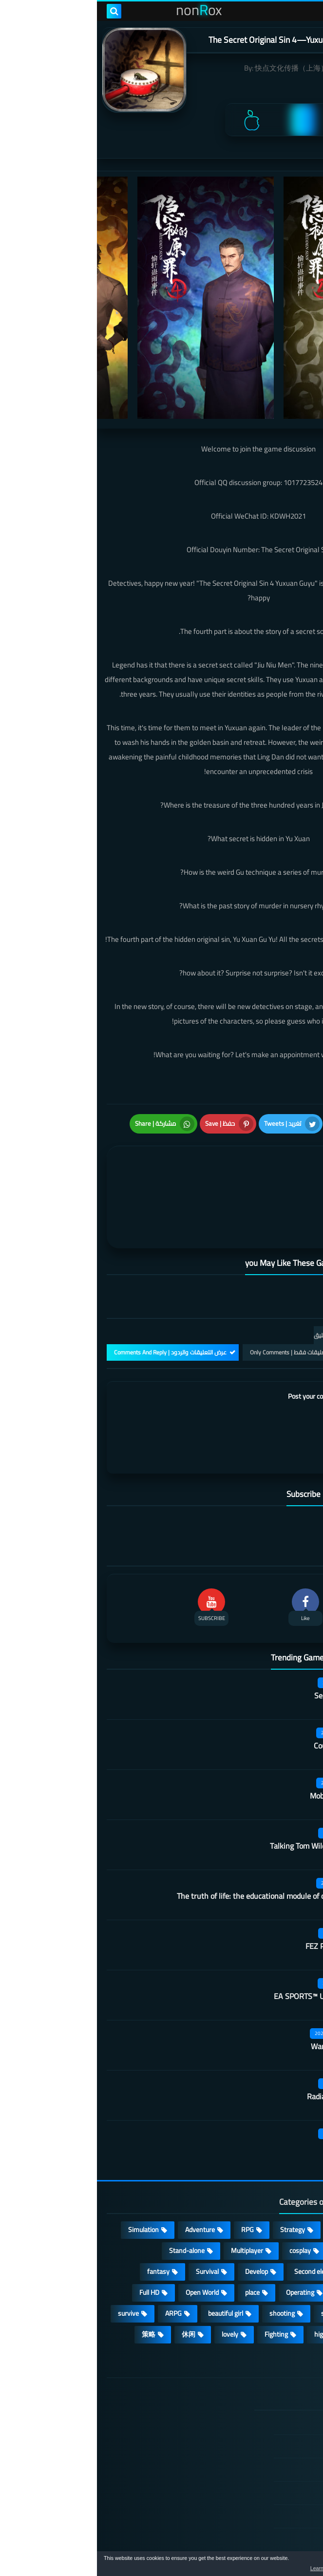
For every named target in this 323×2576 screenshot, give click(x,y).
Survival (110, 2212)
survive (31, 2254)
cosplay (203, 2191)
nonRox (240, 2545)
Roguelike (284, 2212)
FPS (292, 2275)
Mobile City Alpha (242, 1736)
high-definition (238, 2275)
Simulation (46, 2170)
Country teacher (244, 1686)
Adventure (103, 2170)
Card (291, 2191)
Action (289, 2170)
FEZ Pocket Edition (240, 1887)
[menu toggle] (306, 11)
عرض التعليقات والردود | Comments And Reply (73, 1292)
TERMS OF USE (258, 2410)
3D (293, 2233)
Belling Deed (250, 2087)
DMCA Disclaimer (256, 2386)
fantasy (61, 2212)
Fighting (179, 2275)
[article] (88, 1161)
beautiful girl (128, 2254)
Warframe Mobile (242, 1987)
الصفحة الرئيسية (258, 2364)
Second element (220, 2212)
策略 (51, 2275)
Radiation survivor (240, 2037)
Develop (159, 2212)
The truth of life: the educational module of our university (175, 1837)
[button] (285, 2565)
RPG (150, 2170)
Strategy (195, 2170)
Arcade (253, 2233)
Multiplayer (150, 2191)
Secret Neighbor (244, 1636)
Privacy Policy (261, 2433)
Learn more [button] (228, 2568)
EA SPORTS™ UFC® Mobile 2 (224, 1937)
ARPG (76, 2254)
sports (233, 2254)
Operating (203, 2233)
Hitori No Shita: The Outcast (106, 2440)
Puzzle (249, 2191)
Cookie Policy (262, 2456)
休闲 (91, 2275)
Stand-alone (90, 2191)
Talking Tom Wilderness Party (222, 1787)
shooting (185, 2254)
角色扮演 (284, 2295)
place (155, 2233)
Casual (243, 2170)
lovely (133, 2275)
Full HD (52, 2233)
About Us (268, 2503)
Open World (105, 2233)
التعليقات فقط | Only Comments (193, 1292)
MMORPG (283, 2254)
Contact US (264, 2480)
